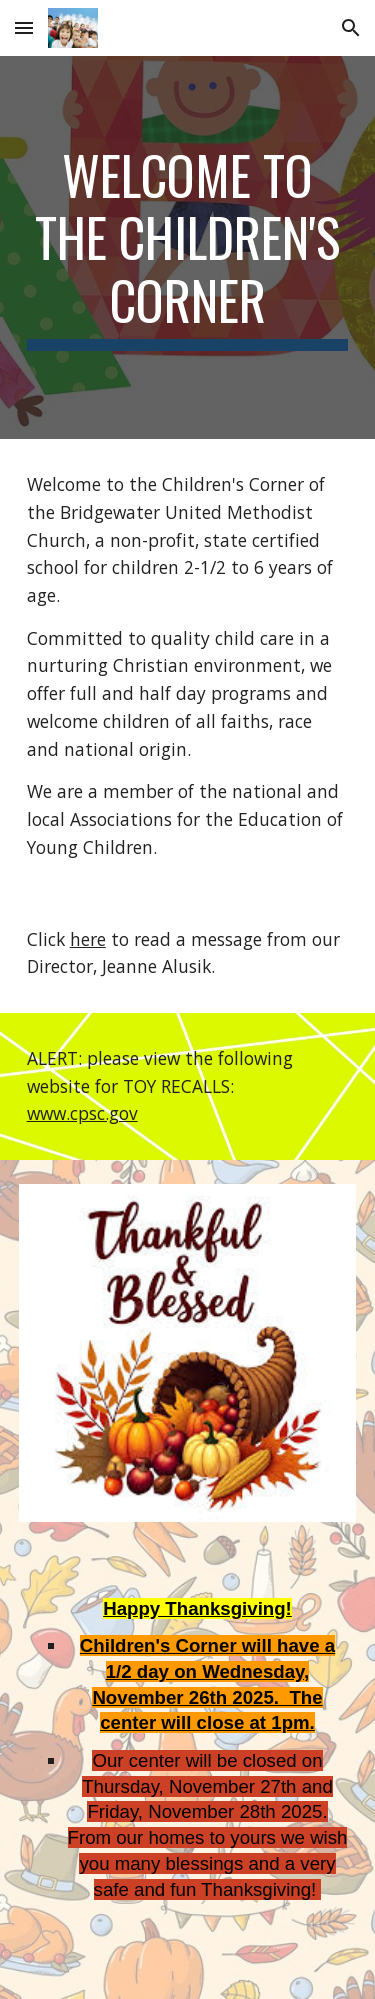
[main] (188, 247)
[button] (24, 27)
